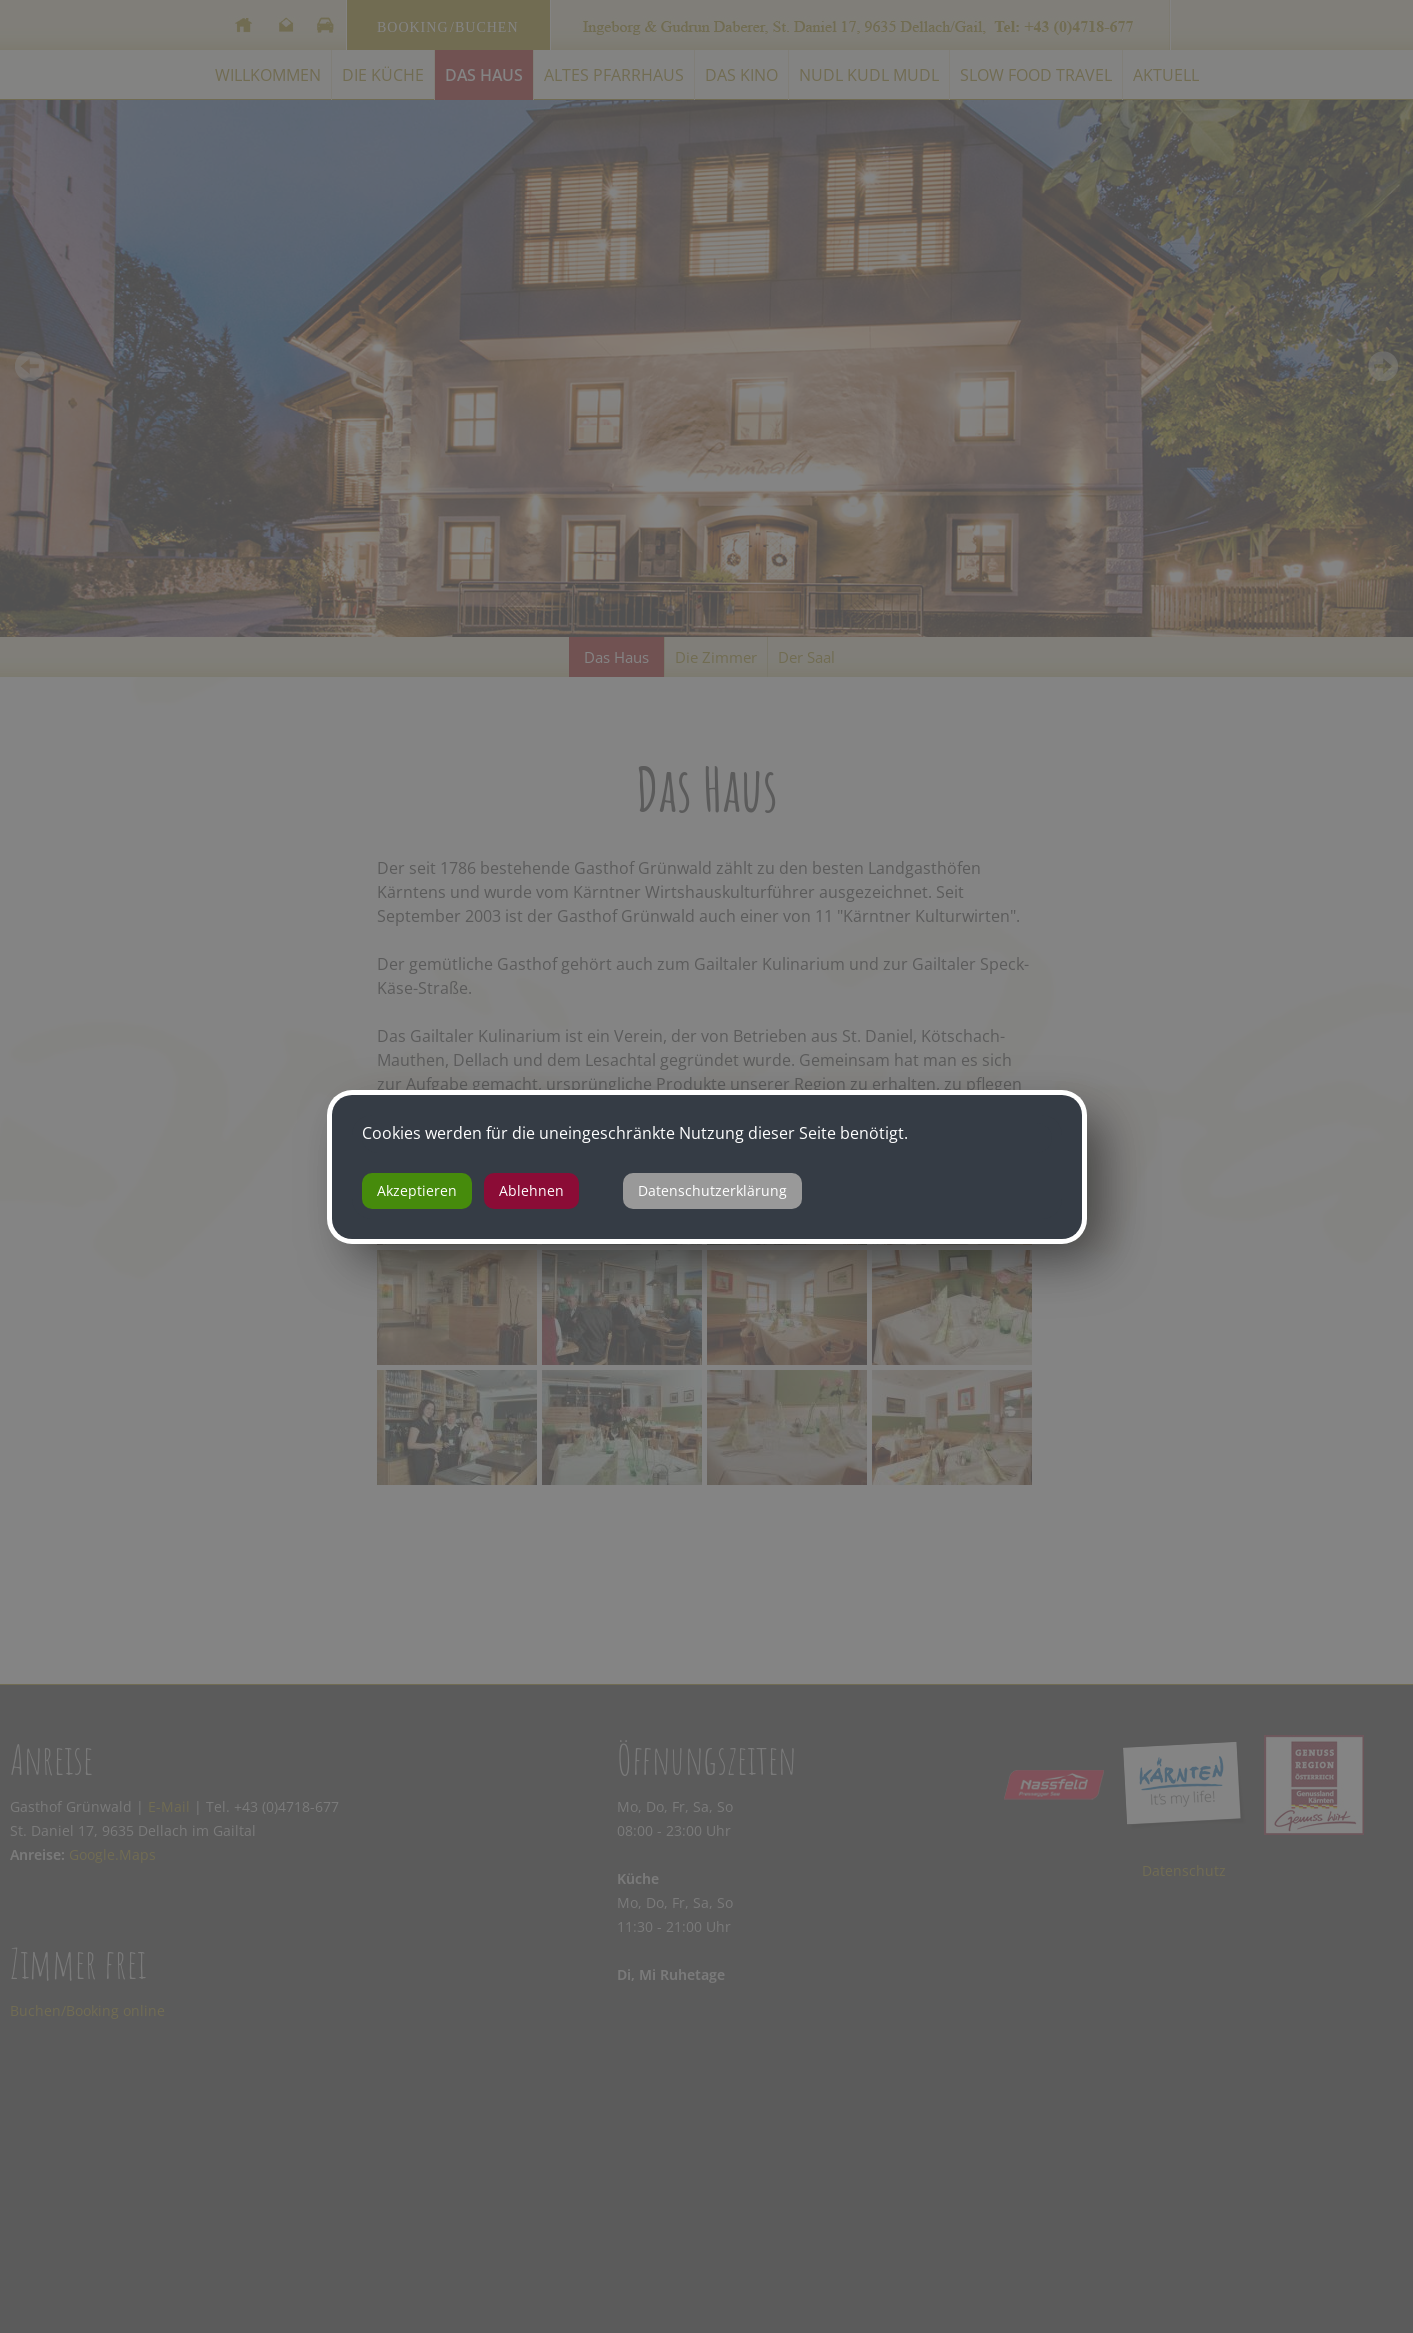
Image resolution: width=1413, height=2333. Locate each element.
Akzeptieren (417, 1190)
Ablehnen (531, 1190)
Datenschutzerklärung (712, 1190)
